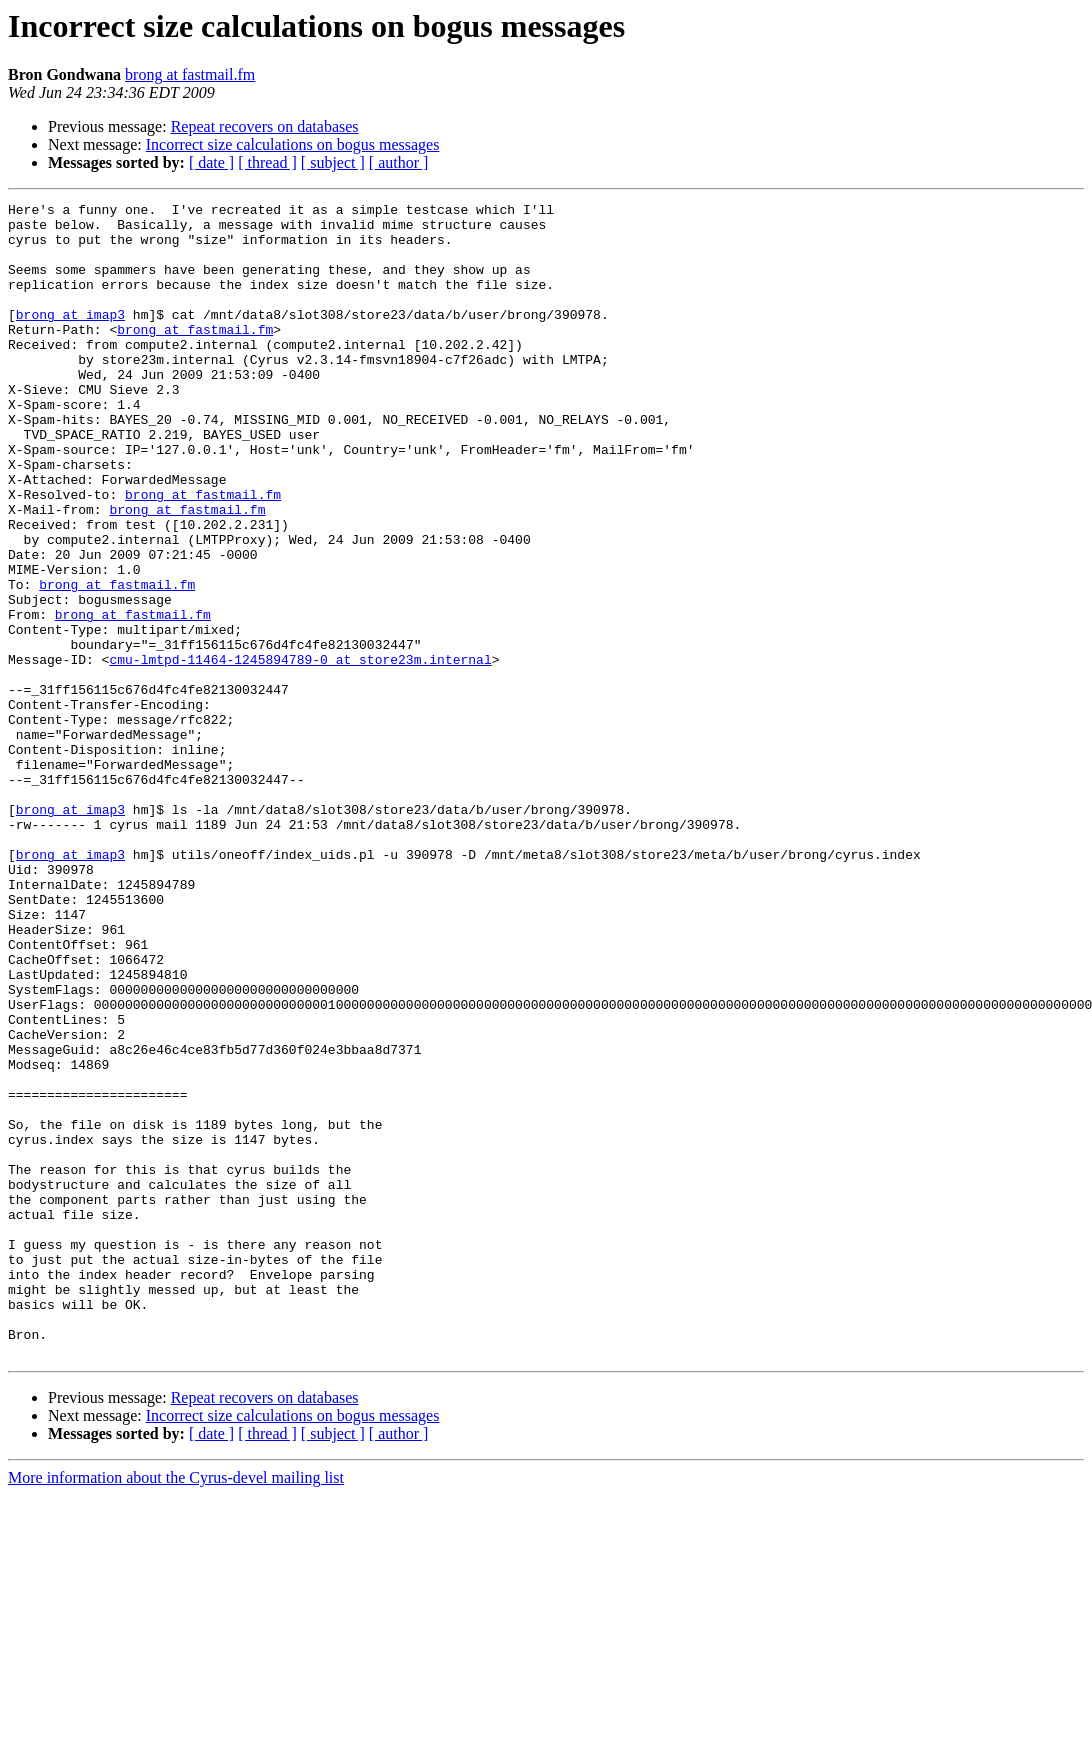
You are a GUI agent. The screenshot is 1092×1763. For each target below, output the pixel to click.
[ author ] (399, 162)
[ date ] (211, 162)
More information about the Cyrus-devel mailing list (176, 1708)
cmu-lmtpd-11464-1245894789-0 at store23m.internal (300, 752)
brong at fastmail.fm (190, 74)
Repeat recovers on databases (265, 126)
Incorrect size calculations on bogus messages (293, 144)
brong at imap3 (70, 338)
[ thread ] (267, 162)
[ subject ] (333, 162)
